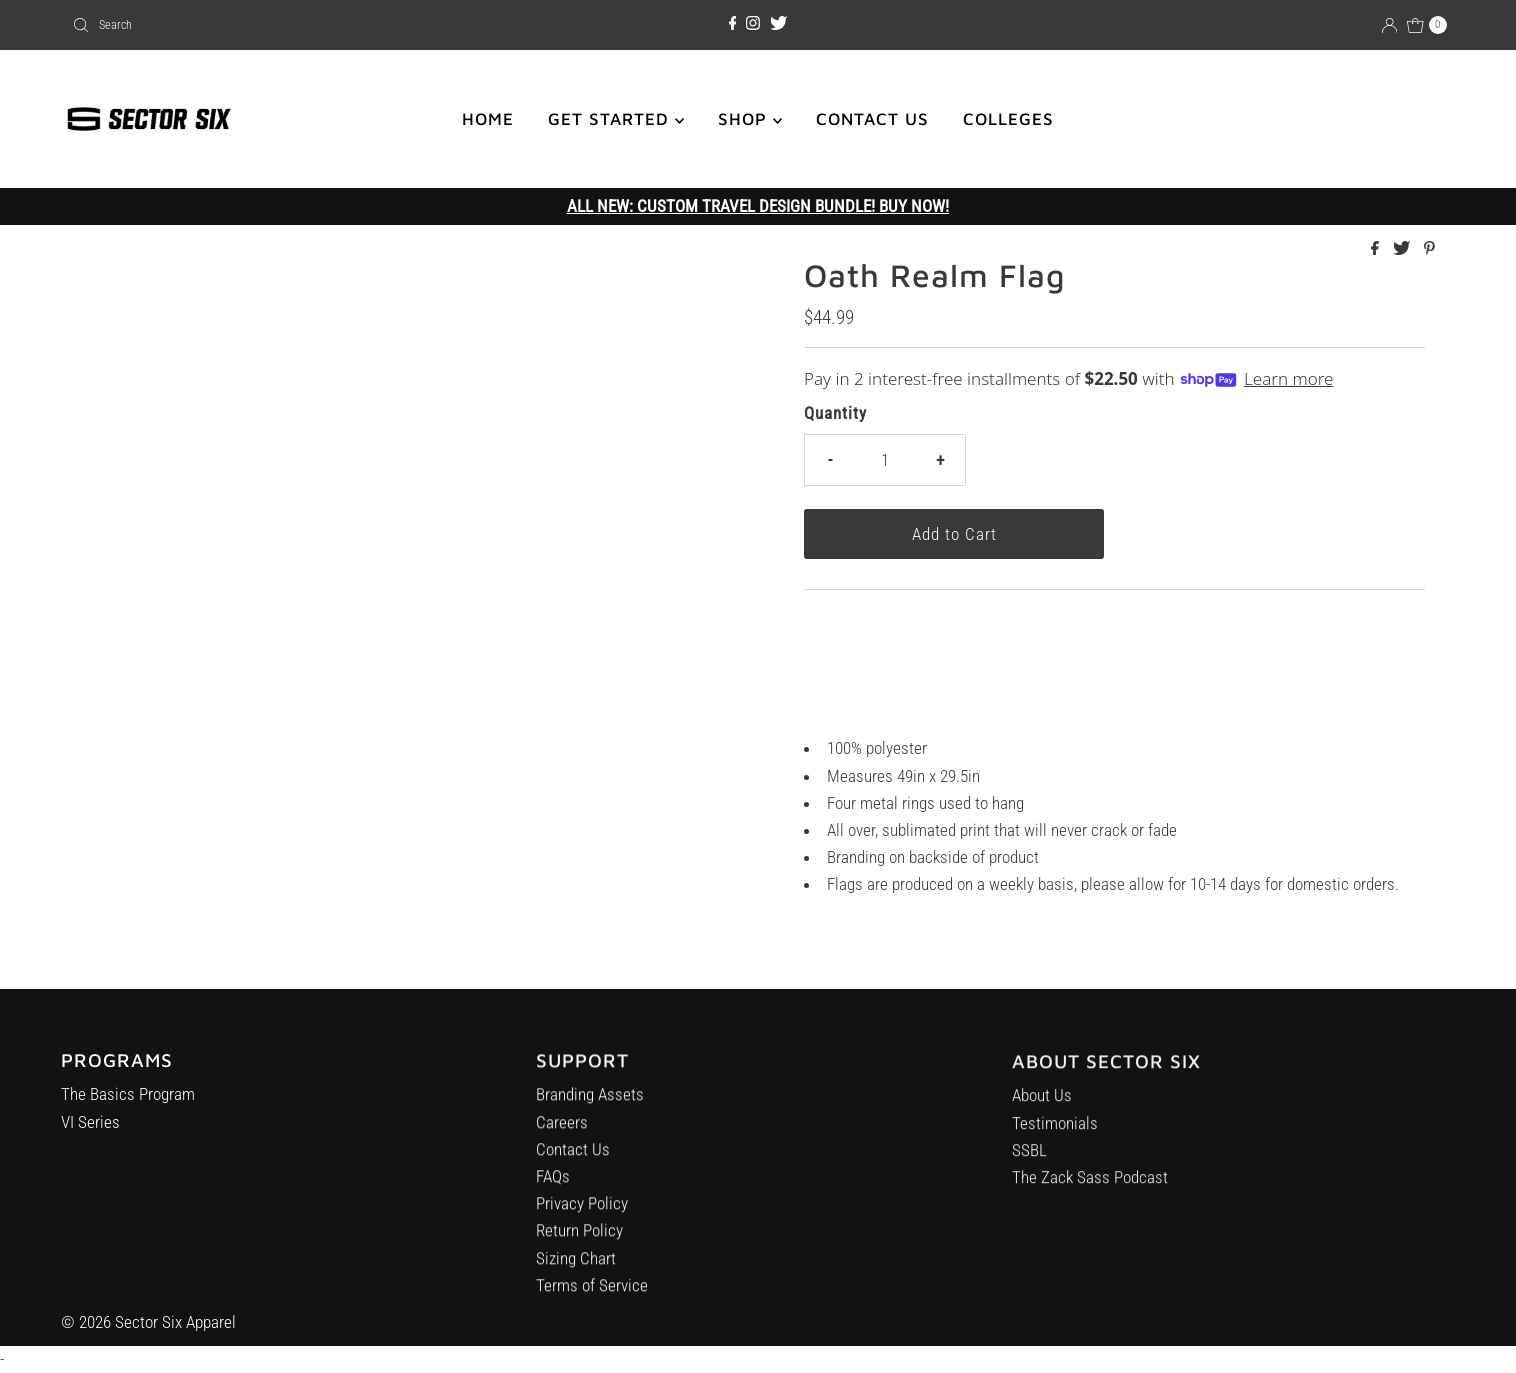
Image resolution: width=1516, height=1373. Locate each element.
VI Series (90, 1126)
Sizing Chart (576, 1266)
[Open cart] (1427, 25)
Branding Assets (590, 1103)
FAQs (553, 1185)
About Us (1042, 1110)
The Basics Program (128, 1099)
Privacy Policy (582, 1212)
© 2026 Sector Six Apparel (148, 1322)
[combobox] (290, 25)
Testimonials (1055, 1137)
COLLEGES (1008, 119)
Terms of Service (592, 1294)
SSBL (1029, 1164)
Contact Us (573, 1158)
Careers (562, 1131)
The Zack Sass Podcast (1090, 1191)
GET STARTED (616, 119)
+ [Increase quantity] (940, 460)
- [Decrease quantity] (830, 460)
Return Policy (579, 1239)
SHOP (750, 119)
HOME (488, 119)
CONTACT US (872, 119)
